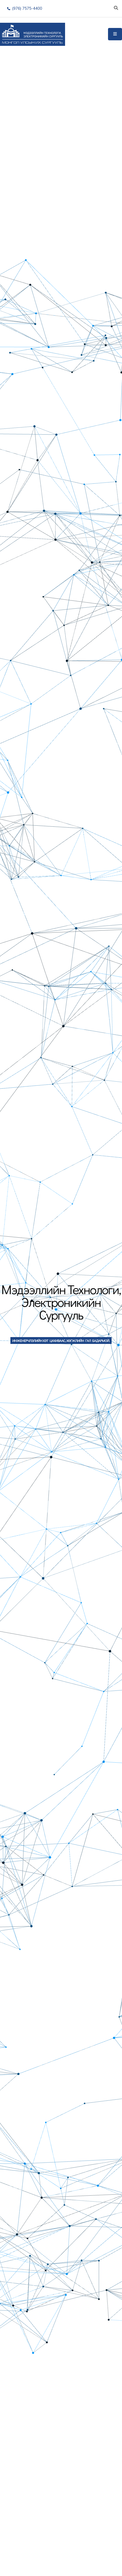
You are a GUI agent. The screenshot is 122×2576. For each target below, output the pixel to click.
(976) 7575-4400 (24, 8)
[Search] (116, 8)
